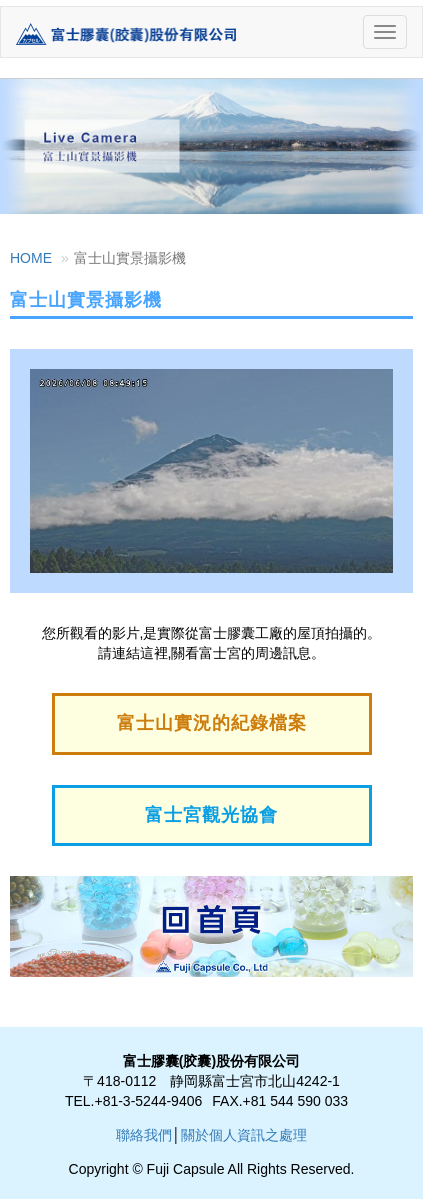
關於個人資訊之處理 (244, 1135)
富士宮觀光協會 (211, 815)
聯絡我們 (144, 1135)
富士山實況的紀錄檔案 (212, 723)
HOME (31, 258)
